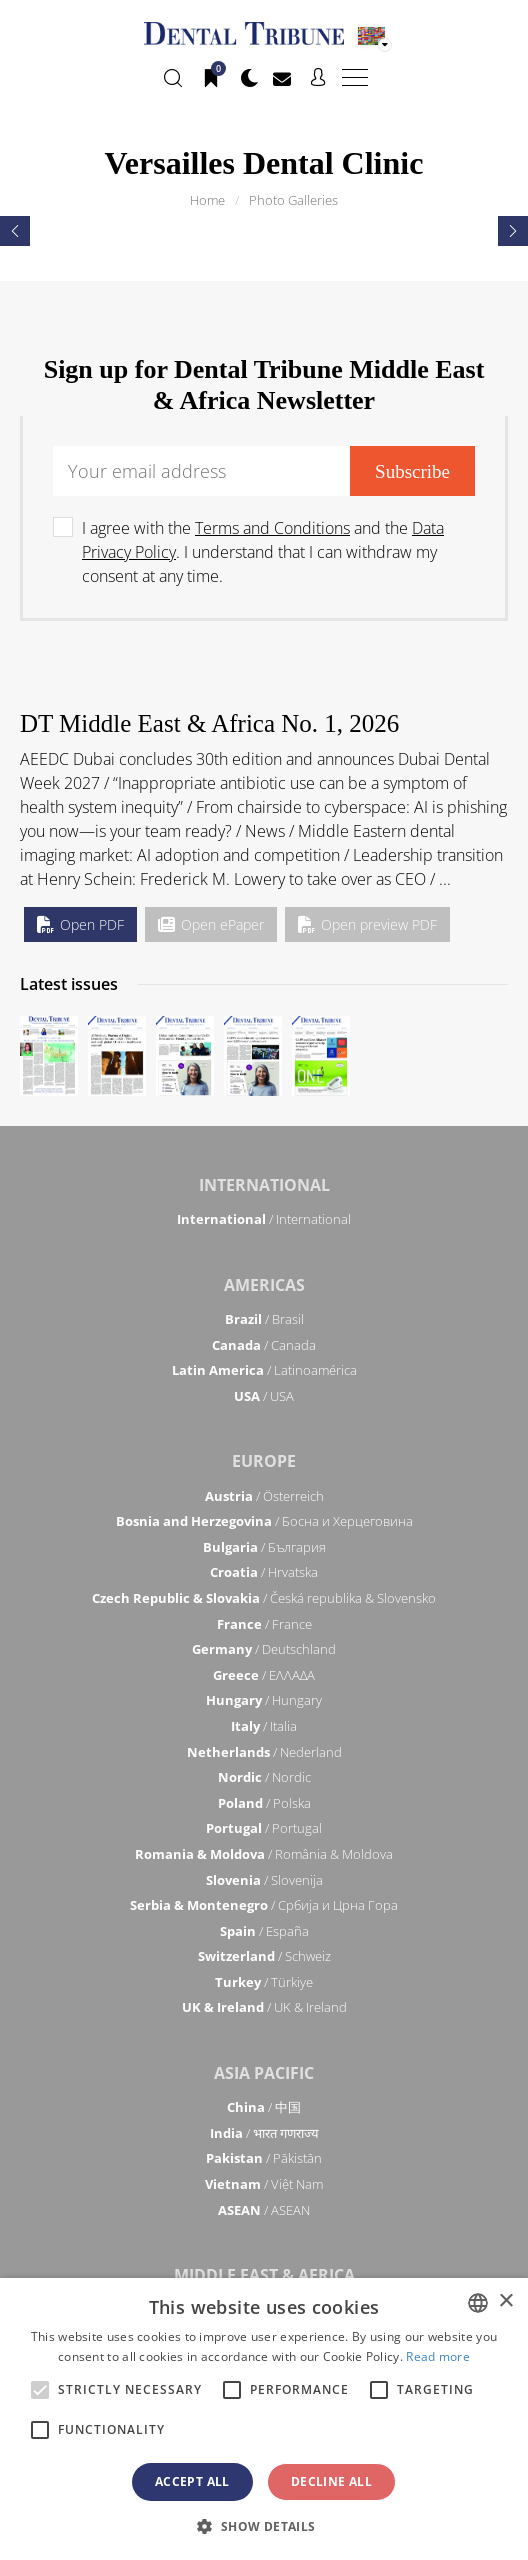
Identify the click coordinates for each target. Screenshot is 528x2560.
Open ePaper (211, 924)
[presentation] (15, 231)
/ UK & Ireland (264, 2007)
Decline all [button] (331, 2481)
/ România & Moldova (264, 1854)
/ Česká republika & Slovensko (264, 1598)
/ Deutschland (264, 1649)
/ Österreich (264, 1496)
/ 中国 (264, 2107)
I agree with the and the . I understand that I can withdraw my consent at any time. (263, 552)
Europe (264, 1461)
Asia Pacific (264, 2073)
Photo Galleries (293, 200)
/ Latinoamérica (264, 1370)
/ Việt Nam (264, 2184)
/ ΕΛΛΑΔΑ (264, 1675)
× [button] (505, 2301)
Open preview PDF (367, 924)
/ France (264, 1624)
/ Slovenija (264, 1880)
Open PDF (80, 924)
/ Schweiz (264, 1956)
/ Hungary (264, 1700)
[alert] (264, 2419)
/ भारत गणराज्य (264, 2133)
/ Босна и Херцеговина (264, 1521)
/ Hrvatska (264, 1572)
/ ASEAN (264, 2210)
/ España (264, 1931)
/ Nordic (264, 1777)
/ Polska (264, 1803)
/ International (264, 1219)
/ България (264, 1547)
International (264, 1185)
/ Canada (264, 1345)
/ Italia (264, 1726)
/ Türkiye (264, 1982)
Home (207, 200)
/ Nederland (264, 1752)
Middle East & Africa (264, 2275)
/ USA (264, 1396)
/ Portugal (264, 1828)
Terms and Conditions (272, 528)
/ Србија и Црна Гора (264, 1905)
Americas (264, 1285)
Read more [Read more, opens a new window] (438, 2356)
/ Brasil (264, 1319)
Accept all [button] (192, 2481)
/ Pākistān (264, 2158)
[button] (263, 2526)
